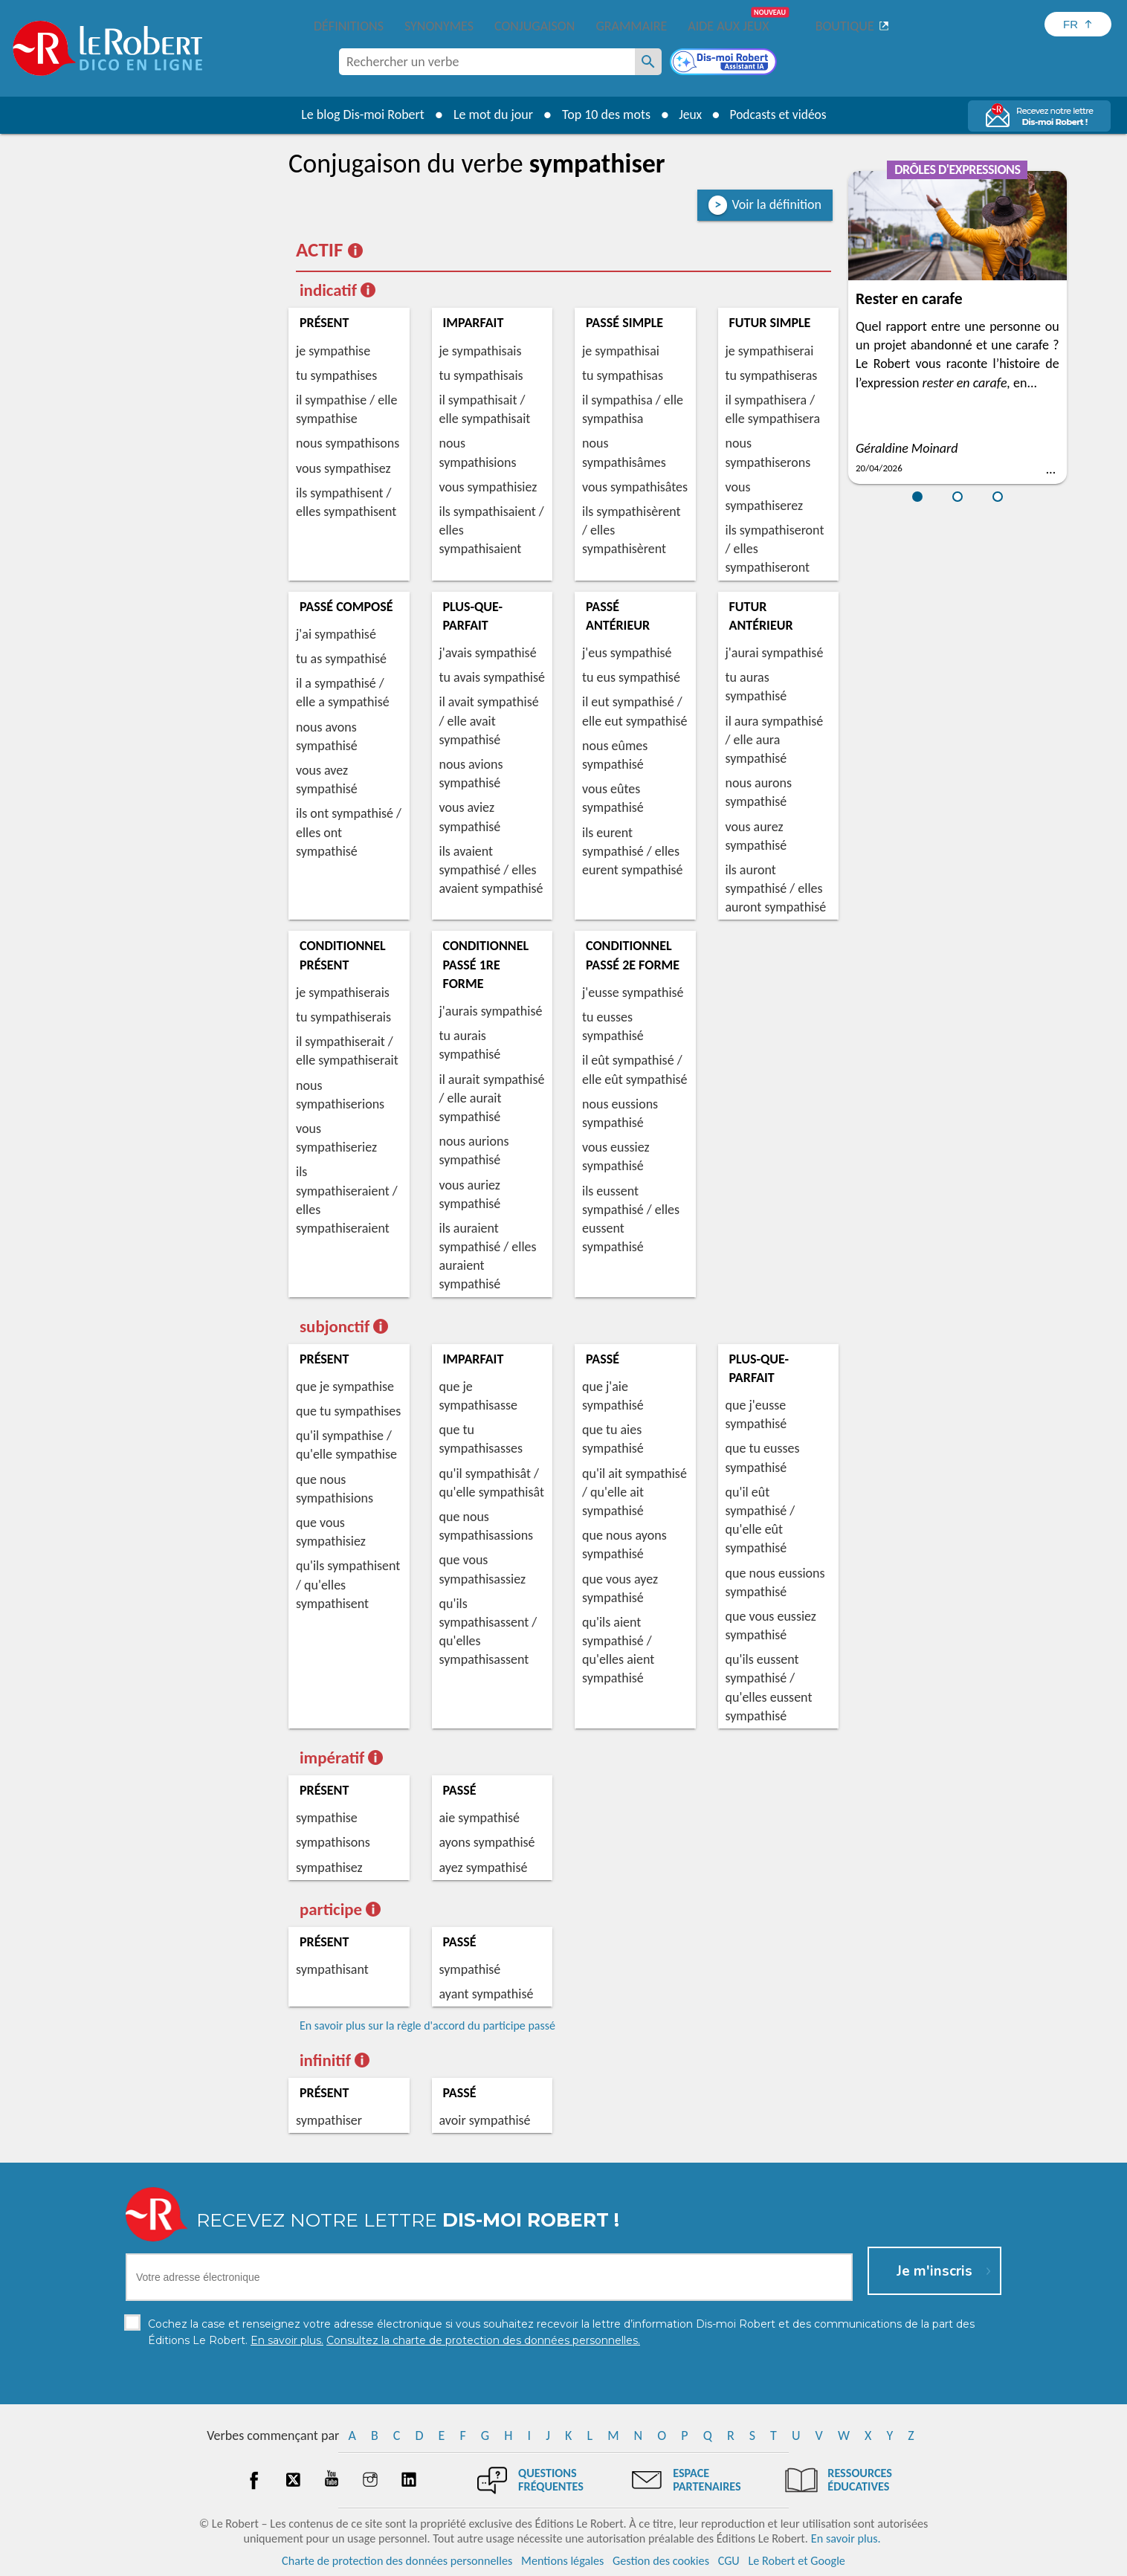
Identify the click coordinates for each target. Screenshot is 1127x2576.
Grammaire (631, 26)
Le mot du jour (490, 114)
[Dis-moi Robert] (725, 63)
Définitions (349, 26)
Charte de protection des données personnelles (397, 2561)
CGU (729, 2561)
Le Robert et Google (796, 2561)
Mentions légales (562, 2561)
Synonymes (439, 26)
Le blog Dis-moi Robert (360, 114)
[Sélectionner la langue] (1077, 24)
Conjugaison (534, 26)
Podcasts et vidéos (779, 114)
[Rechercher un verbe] (648, 61)
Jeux (688, 114)
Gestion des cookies (661, 2561)
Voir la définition (776, 204)
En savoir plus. (846, 2538)
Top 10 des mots (603, 114)
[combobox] (487, 61)
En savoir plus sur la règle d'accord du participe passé (427, 2025)
